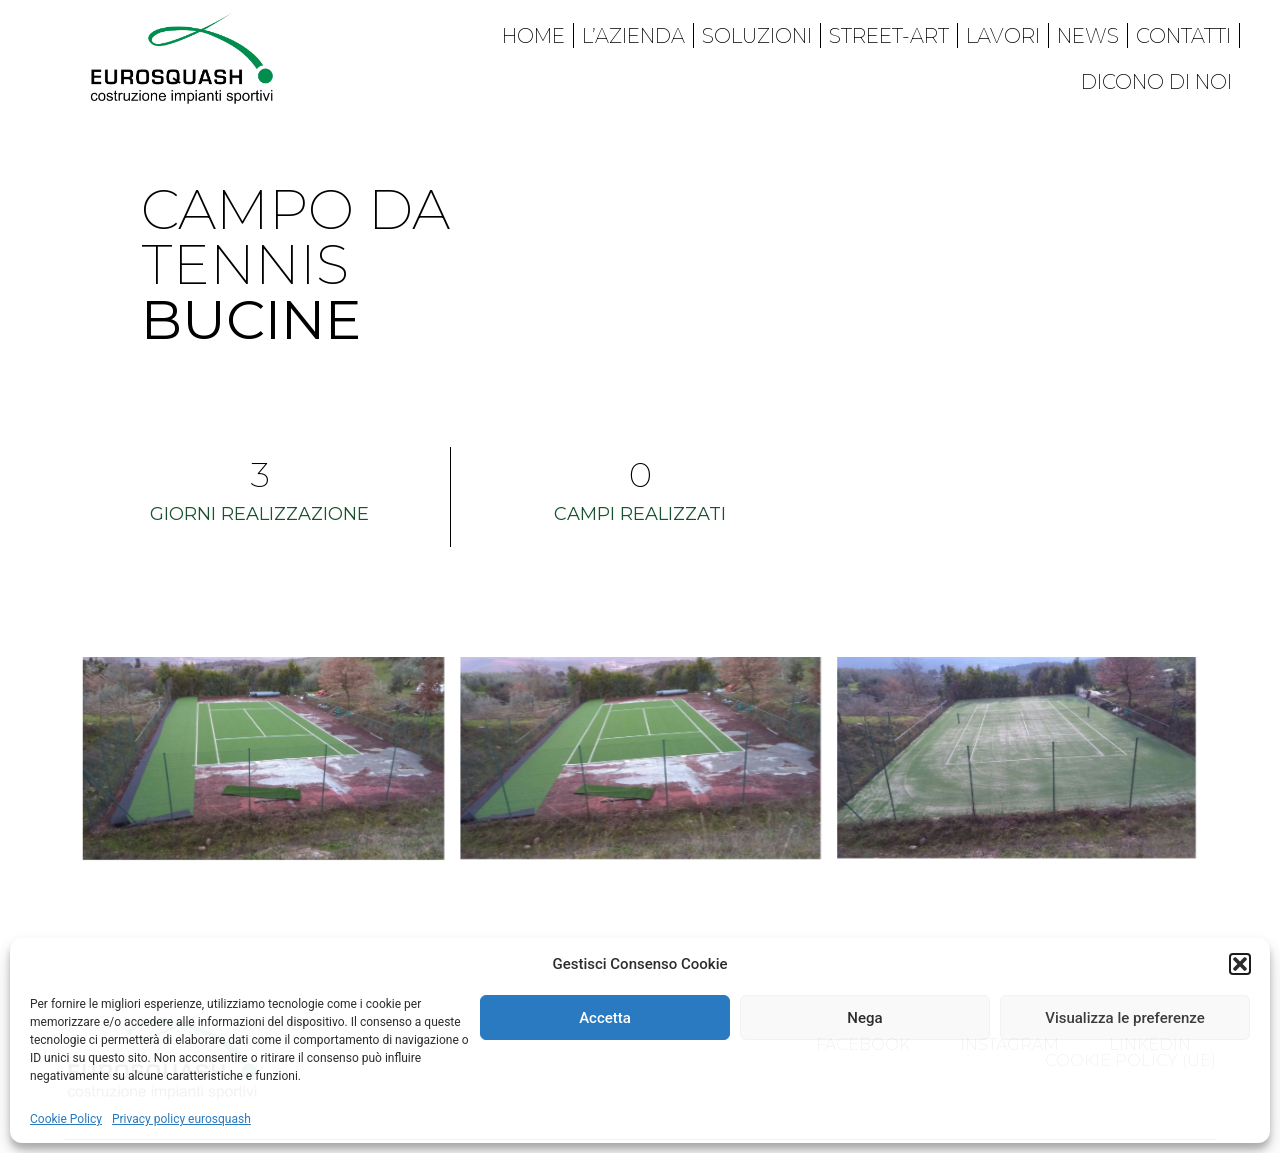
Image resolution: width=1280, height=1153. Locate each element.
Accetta (605, 1018)
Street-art (889, 36)
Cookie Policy (66, 1119)
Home (533, 36)
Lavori (1003, 36)
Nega (864, 1018)
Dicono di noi (1156, 82)
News (1088, 36)
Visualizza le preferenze (1125, 1018)
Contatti (1183, 36)
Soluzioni (757, 36)
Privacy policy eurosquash (181, 1119)
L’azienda (633, 36)
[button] (1240, 964)
